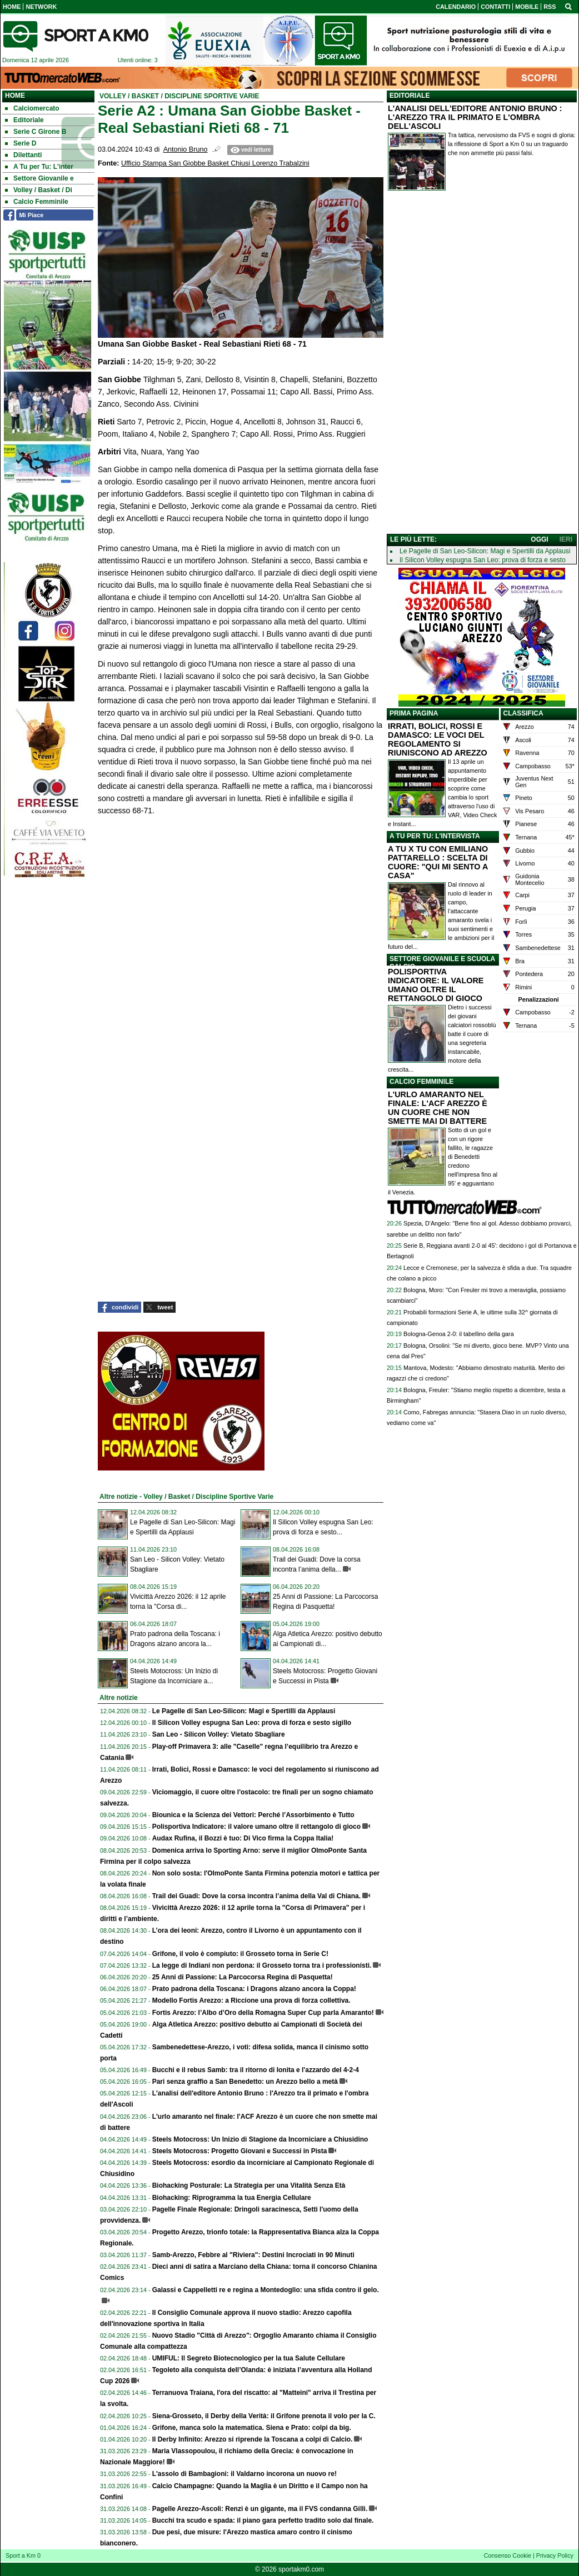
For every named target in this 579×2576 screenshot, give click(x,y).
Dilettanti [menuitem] (23, 155)
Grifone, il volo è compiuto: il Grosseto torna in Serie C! (240, 1954)
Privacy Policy (554, 2555)
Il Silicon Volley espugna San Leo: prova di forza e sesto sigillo (252, 1723)
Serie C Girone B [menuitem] (35, 132)
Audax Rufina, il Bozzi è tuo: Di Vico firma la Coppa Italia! (242, 1838)
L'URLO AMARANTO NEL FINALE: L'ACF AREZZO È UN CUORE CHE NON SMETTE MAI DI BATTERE (437, 1108)
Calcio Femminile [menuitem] (36, 202)
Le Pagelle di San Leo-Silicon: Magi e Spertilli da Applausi (244, 1711)
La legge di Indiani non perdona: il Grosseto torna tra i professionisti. (262, 1965)
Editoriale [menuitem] (24, 120)
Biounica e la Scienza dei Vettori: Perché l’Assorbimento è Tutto (253, 1815)
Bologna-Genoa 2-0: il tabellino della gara (458, 1333)
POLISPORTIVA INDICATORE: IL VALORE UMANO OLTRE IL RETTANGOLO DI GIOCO (435, 985)
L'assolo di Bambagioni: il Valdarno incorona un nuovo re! (244, 2474)
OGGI (539, 539)
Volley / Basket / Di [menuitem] (38, 190)
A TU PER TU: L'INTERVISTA (435, 836)
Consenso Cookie (507, 2555)
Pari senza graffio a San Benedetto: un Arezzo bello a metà (245, 2081)
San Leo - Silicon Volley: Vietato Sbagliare (218, 1734)
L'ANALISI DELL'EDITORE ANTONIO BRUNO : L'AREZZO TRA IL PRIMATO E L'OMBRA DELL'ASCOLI (475, 117)
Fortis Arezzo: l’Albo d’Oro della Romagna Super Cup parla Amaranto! (263, 2013)
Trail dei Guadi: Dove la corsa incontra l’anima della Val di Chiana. (256, 1896)
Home (15, 95)
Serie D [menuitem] (20, 143)
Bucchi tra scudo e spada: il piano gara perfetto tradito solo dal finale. (263, 2520)
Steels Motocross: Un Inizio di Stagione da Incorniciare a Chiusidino (260, 2139)
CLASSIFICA (523, 713)
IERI (566, 539)
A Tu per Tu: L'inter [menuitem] (39, 167)
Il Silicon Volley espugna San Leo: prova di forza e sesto (483, 560)
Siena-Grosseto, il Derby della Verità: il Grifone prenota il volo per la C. (264, 2416)
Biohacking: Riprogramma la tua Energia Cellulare (231, 2198)
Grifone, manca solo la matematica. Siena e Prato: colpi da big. (251, 2428)
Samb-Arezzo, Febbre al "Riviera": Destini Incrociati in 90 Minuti (253, 2255)
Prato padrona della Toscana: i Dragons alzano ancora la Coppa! (254, 1989)
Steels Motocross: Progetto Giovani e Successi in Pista (239, 2151)
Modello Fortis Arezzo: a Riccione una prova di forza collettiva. (251, 2000)
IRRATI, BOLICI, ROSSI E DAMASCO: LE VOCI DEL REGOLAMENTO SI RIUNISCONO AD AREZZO (437, 739)
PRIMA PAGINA (414, 713)
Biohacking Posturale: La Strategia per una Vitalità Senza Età (249, 2185)
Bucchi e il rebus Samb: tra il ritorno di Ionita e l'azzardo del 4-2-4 (255, 2070)
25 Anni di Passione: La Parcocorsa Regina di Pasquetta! (242, 1977)
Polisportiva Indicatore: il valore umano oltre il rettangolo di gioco (256, 1826)
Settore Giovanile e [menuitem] (39, 178)
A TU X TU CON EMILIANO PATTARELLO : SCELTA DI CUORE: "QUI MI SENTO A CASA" (438, 862)
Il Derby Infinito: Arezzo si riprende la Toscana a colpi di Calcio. (252, 2439)
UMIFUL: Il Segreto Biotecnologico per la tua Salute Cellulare (248, 2358)
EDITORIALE (410, 95)
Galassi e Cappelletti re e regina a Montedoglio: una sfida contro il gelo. (265, 2290)
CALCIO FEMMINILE (421, 1082)
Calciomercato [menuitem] (32, 108)
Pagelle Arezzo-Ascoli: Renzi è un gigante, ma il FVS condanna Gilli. (260, 2509)
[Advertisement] (481, 364)
